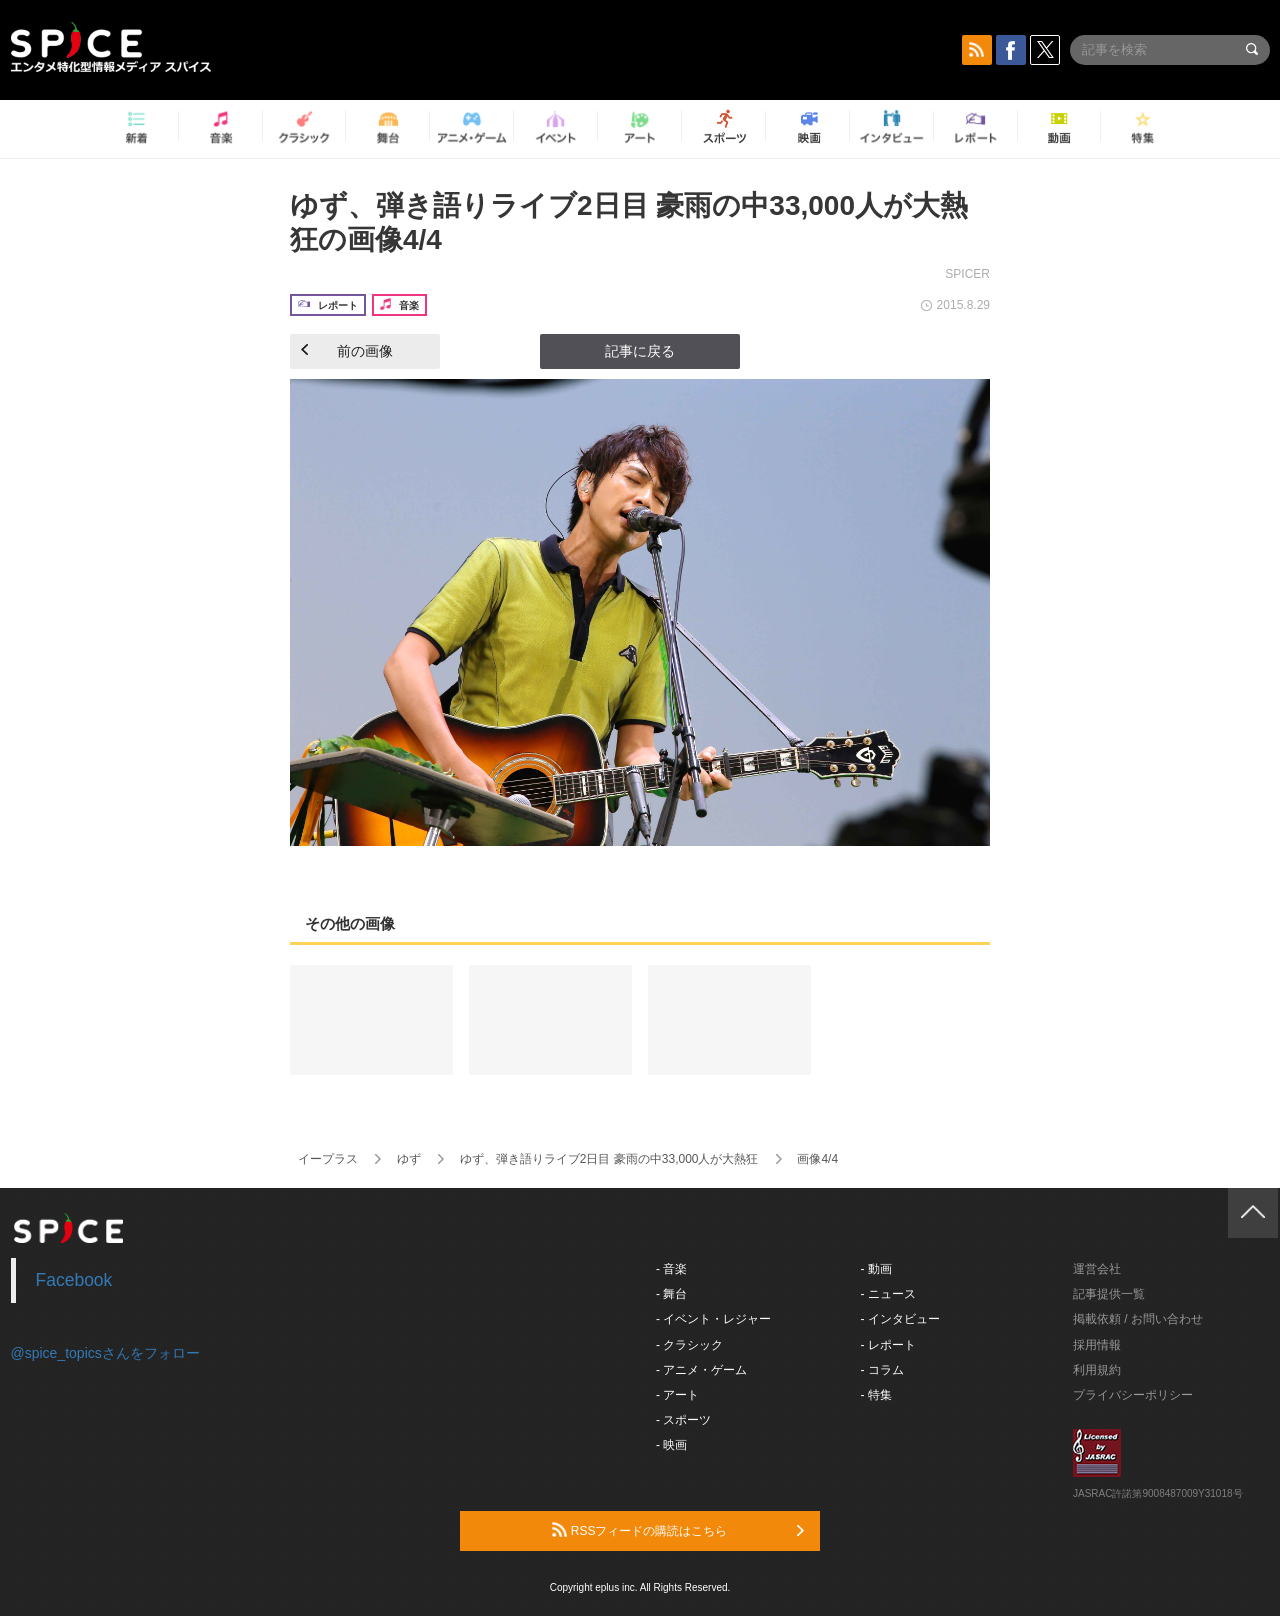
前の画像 (347, 351)
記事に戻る (640, 351)
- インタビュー (900, 1319)
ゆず (409, 1159)
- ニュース (888, 1294)
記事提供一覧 (1109, 1294)
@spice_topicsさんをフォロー (105, 1353)
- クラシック (689, 1345)
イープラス (328, 1159)
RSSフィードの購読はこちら (678, 1530)
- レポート (888, 1345)
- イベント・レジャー (713, 1319)
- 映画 (671, 1445)
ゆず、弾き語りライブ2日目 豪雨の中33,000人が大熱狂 (609, 1159)
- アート (677, 1395)
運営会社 (1097, 1269)
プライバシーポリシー (1133, 1395)
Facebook (74, 1280)
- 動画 (876, 1269)
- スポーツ (683, 1420)
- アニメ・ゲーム (701, 1370)
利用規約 (1097, 1370)
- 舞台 (671, 1294)
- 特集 (876, 1395)
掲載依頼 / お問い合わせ (1138, 1319)
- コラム (882, 1370)
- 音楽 (671, 1269)
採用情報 (1097, 1345)
